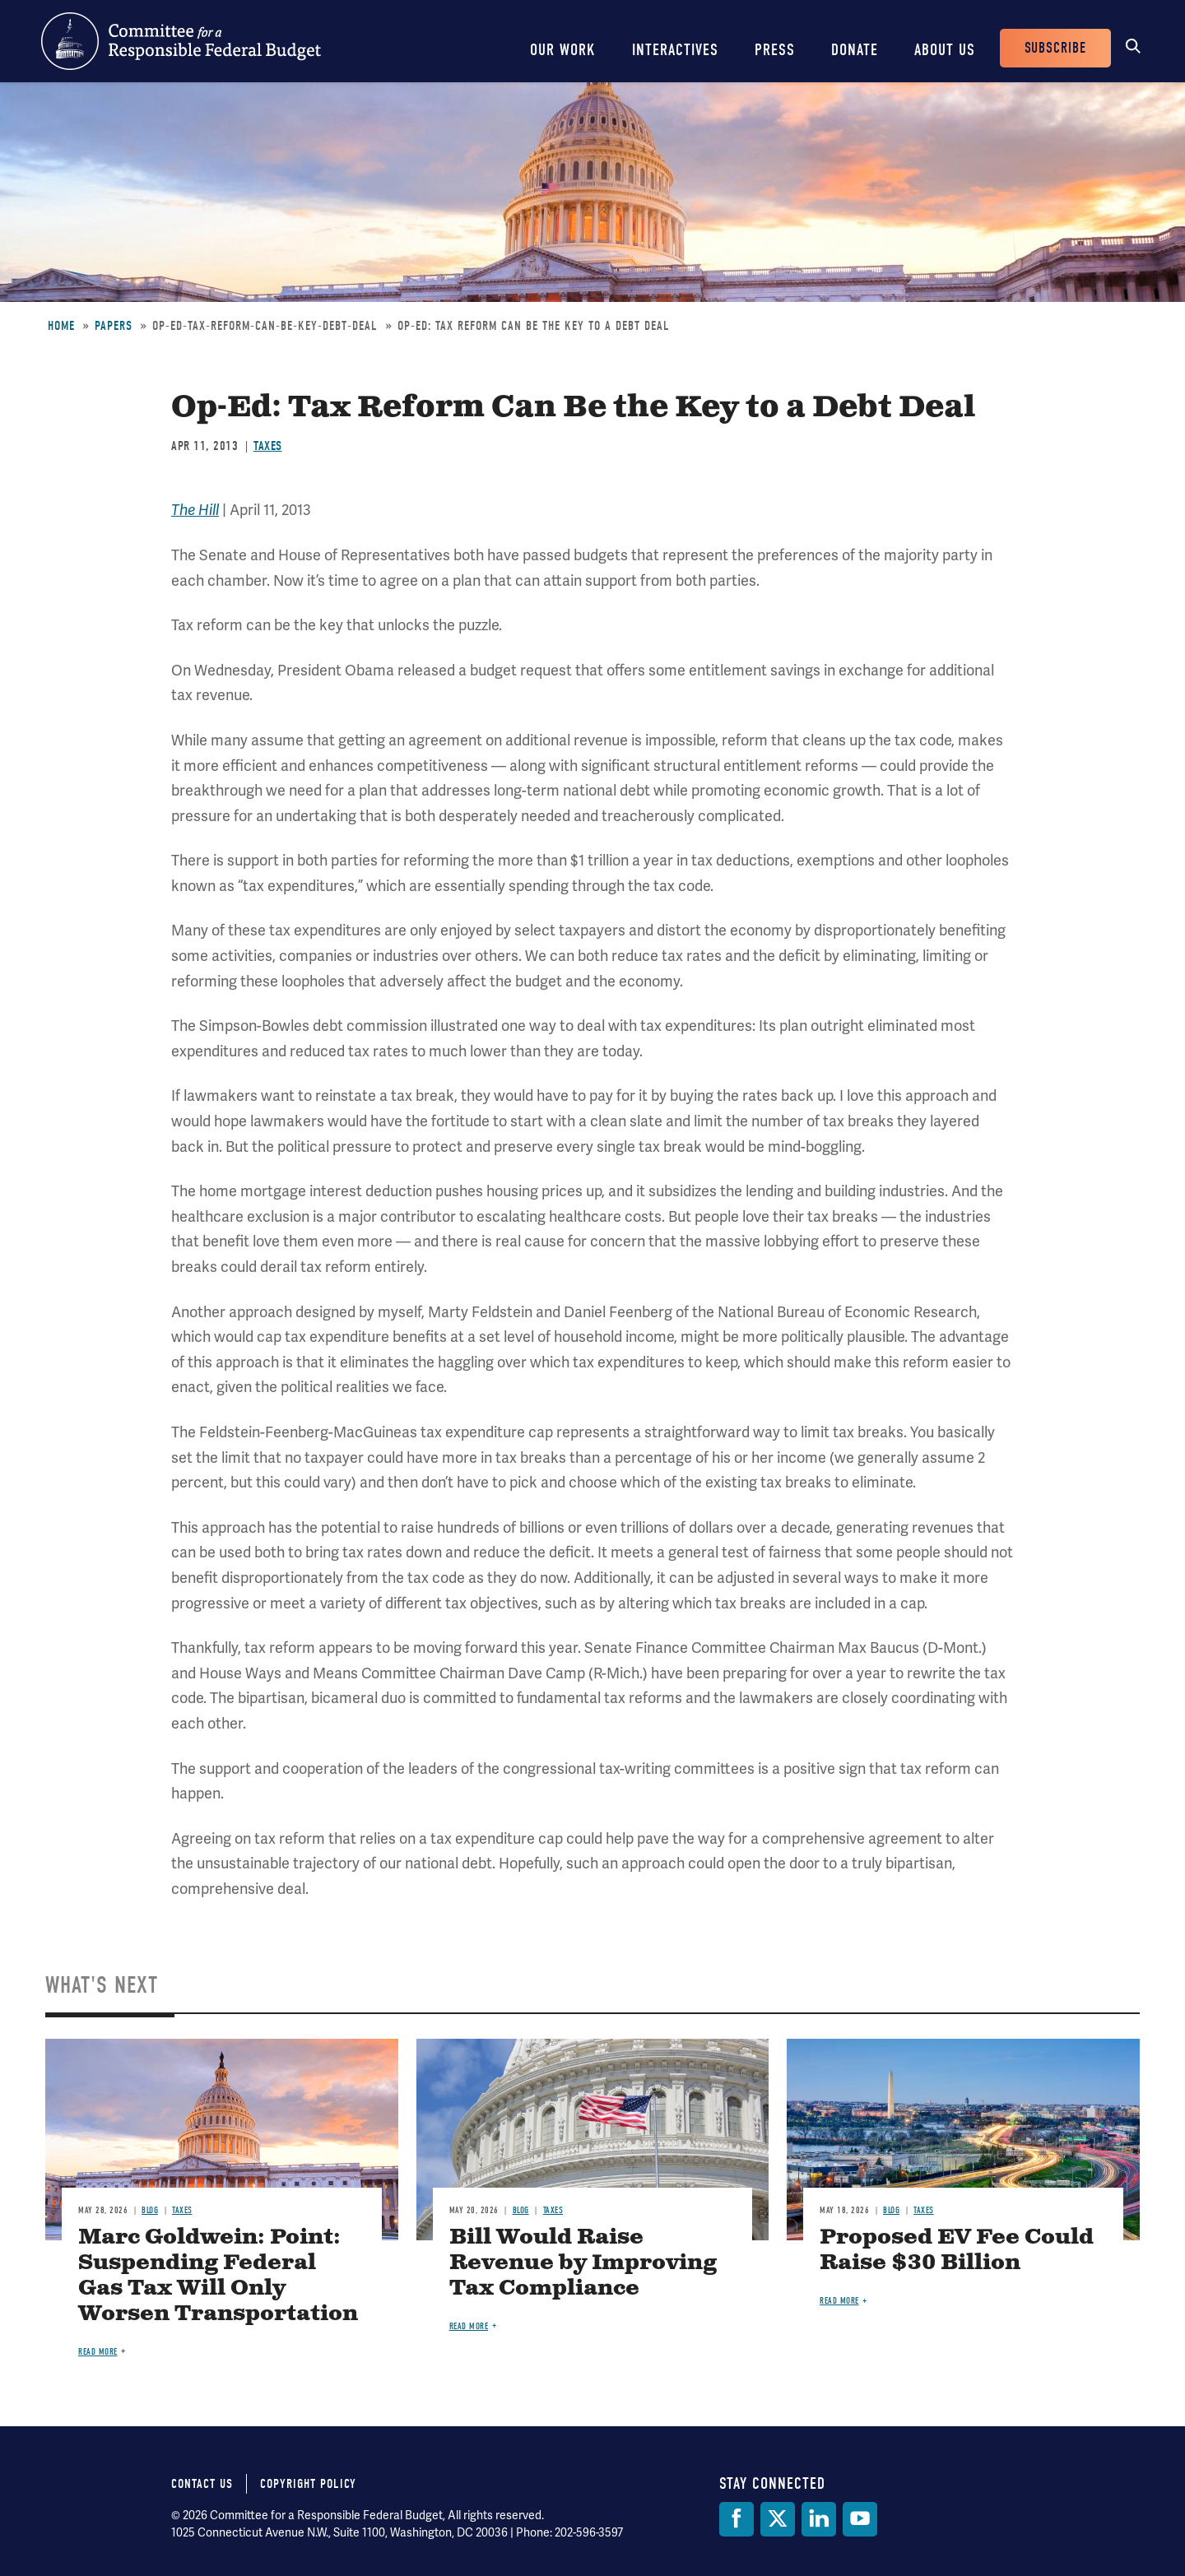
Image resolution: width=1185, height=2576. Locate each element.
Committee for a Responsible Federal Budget (181, 41)
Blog (150, 2210)
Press (775, 49)
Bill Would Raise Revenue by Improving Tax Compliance (583, 2263)
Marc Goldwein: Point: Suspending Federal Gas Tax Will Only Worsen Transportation (218, 2275)
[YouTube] (860, 2519)
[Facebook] (736, 2519)
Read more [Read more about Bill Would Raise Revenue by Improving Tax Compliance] (469, 2326)
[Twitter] (777, 2519)
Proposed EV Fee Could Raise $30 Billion (957, 2250)
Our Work (563, 49)
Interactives (675, 49)
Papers (113, 325)
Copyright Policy (308, 2483)
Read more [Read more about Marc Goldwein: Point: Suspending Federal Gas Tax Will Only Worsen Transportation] (98, 2351)
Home (61, 325)
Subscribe (1055, 48)
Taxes (267, 446)
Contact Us (202, 2483)
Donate (854, 49)
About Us (944, 49)
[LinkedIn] (819, 2519)
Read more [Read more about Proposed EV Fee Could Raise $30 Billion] (839, 2300)
